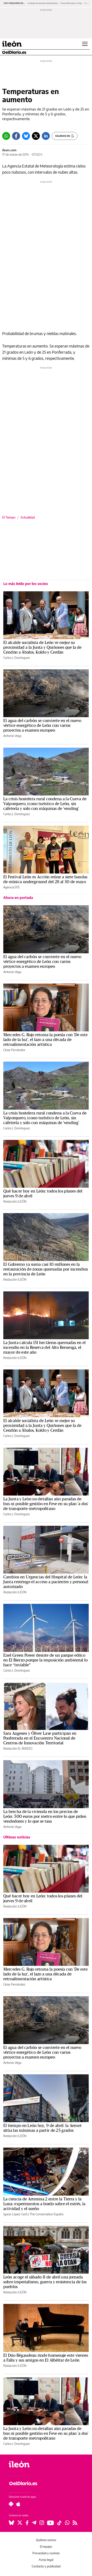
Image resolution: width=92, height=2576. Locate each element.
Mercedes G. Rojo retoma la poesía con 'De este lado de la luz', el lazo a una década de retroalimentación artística (45, 1040)
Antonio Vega (12, 736)
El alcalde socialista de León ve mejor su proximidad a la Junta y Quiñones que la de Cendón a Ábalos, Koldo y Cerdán (42, 647)
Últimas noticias (16, 1837)
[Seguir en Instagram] (41, 2522)
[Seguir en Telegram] (34, 2522)
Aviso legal (46, 2560)
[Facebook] (16, 136)
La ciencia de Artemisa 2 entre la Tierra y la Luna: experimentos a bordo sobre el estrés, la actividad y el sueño (44, 2204)
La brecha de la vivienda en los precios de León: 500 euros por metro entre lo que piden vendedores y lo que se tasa (44, 1816)
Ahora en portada (18, 897)
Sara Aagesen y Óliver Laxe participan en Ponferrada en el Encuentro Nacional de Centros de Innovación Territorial (39, 1738)
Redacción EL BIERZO (17, 1748)
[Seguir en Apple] (18, 2504)
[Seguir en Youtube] (50, 2522)
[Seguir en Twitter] (19, 2522)
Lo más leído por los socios (25, 583)
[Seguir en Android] (11, 2504)
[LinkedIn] (46, 136)
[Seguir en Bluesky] (11, 2522)
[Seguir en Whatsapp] (67, 2522)
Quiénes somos (46, 2540)
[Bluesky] (26, 136)
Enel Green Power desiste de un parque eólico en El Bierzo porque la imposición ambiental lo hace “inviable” (45, 1660)
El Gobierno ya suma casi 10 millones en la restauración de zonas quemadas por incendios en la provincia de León (45, 1269)
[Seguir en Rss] (75, 2522)
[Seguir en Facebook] (27, 2522)
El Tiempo (8, 517)
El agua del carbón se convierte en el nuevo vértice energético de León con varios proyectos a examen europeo (42, 725)
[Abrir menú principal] (85, 44)
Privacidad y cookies (46, 2553)
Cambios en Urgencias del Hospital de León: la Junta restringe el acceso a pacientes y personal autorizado (45, 1582)
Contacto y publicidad (46, 2566)
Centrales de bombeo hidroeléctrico (43, 3)
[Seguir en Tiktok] (59, 2522)
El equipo (46, 2546)
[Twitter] (36, 136)
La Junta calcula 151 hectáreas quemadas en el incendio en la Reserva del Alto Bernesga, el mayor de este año (44, 1348)
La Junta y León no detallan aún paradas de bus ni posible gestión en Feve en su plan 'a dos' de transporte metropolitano (45, 1504)
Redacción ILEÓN (14, 1201)
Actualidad (27, 517)
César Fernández (14, 1050)
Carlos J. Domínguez (16, 658)
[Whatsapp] (6, 136)
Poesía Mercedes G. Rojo (71, 3)
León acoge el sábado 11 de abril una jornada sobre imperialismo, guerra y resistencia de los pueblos (44, 2282)
